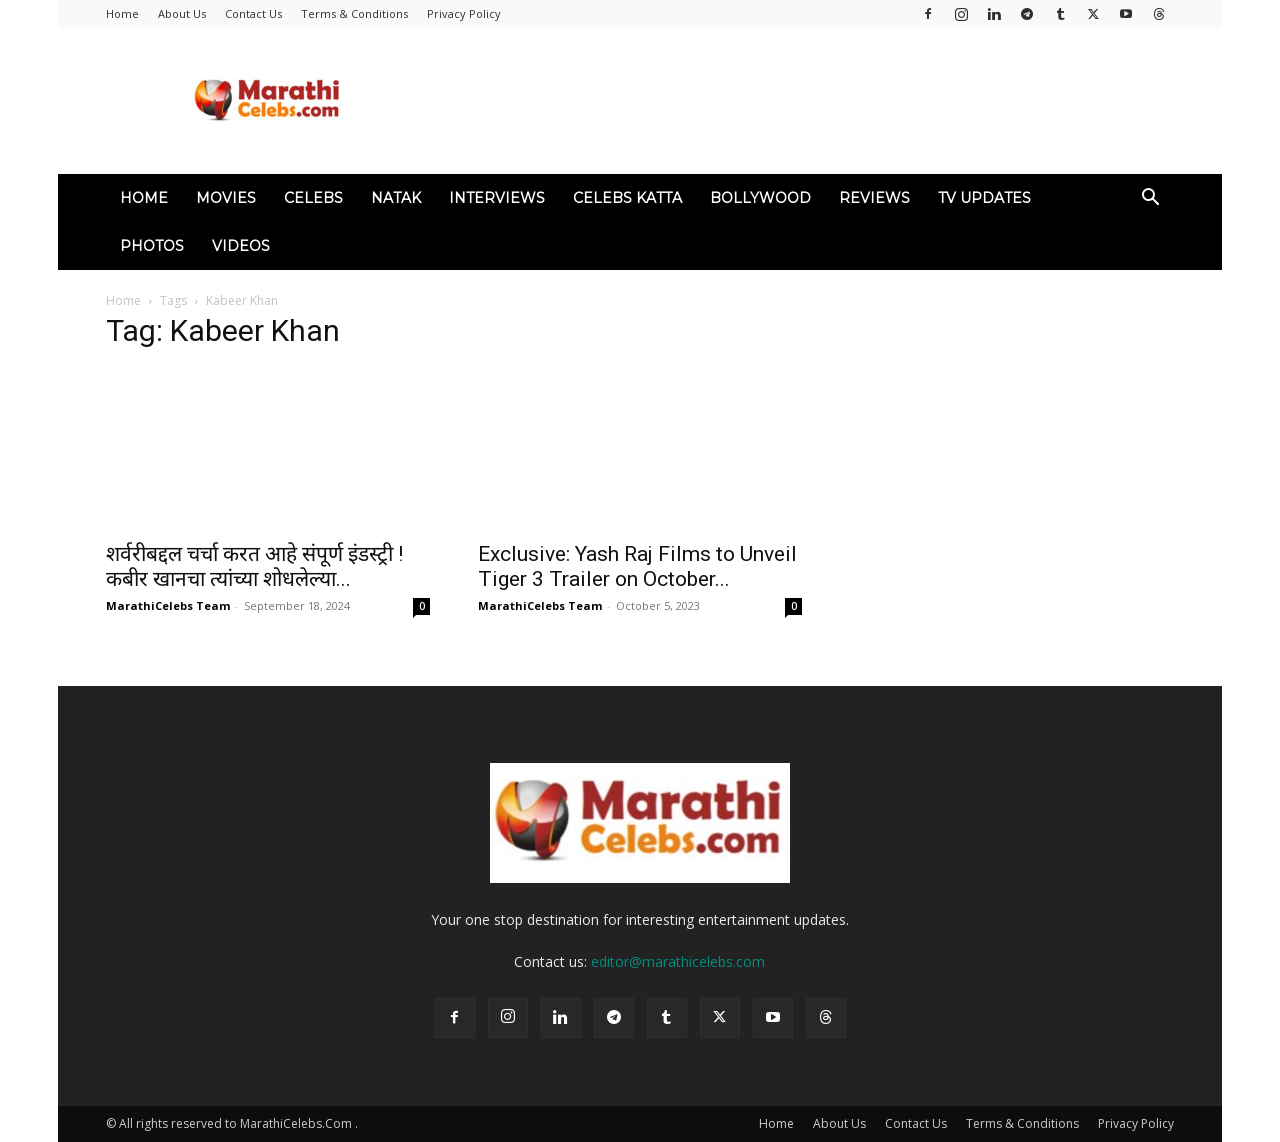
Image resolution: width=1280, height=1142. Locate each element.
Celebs (313, 198)
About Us (182, 13)
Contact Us (253, 13)
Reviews (874, 198)
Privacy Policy (464, 13)
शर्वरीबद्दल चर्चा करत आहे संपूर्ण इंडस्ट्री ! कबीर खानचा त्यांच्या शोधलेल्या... (254, 566)
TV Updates (984, 198)
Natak (396, 198)
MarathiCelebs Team (168, 605)
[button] (1150, 199)
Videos (241, 246)
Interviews (497, 198)
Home (122, 13)
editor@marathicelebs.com (678, 961)
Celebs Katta (627, 198)
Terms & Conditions (354, 13)
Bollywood (760, 198)
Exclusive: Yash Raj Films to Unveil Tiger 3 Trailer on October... (637, 566)
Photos (152, 246)
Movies (226, 198)
